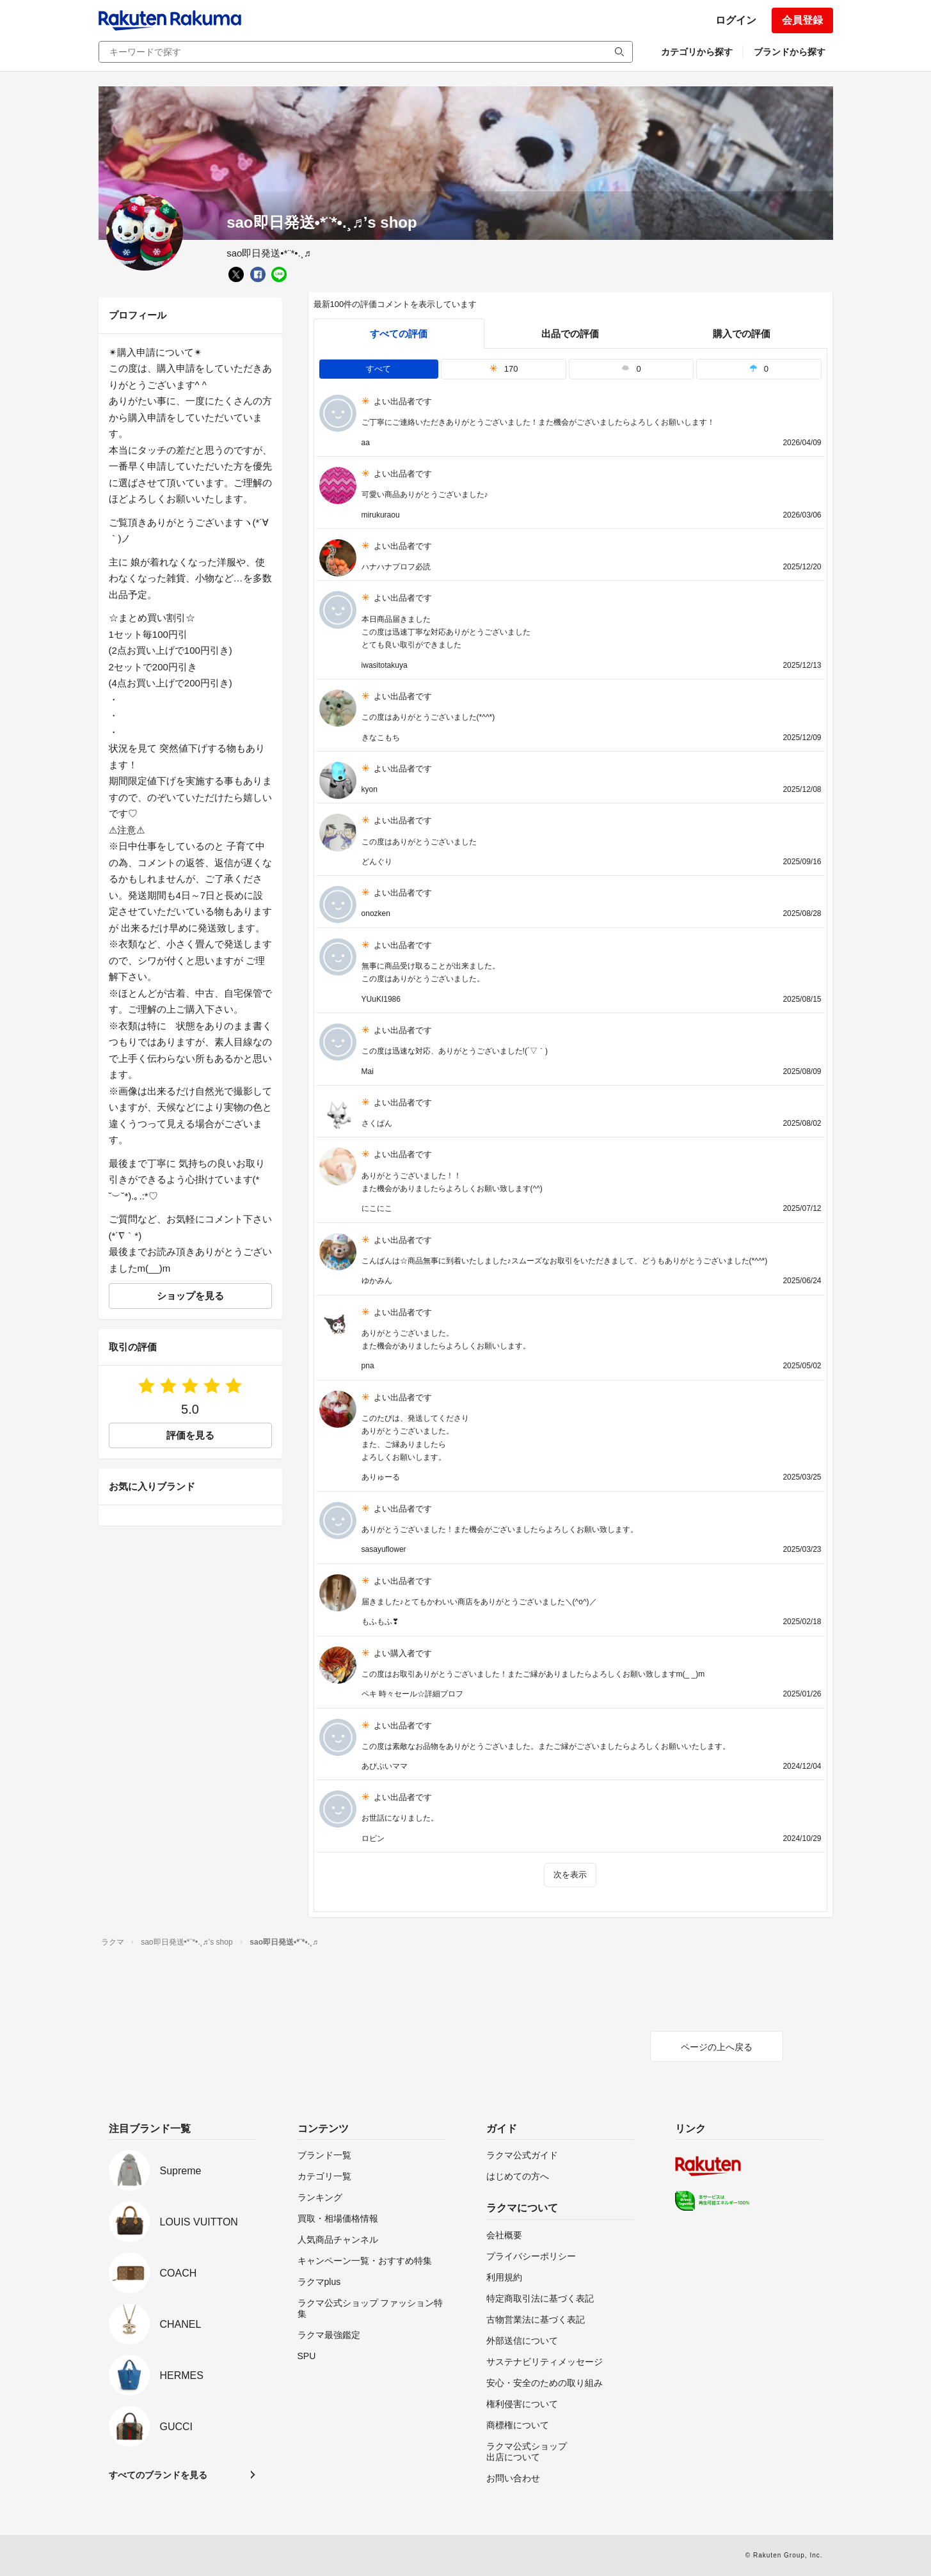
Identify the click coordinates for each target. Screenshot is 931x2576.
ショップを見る (190, 1295)
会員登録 (802, 20)
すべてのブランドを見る (158, 2475)
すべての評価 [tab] (398, 333)
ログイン (735, 20)
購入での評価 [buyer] (741, 333)
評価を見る (190, 1435)
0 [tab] (631, 369)
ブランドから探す (789, 52)
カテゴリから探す (697, 52)
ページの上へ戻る (716, 2047)
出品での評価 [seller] (570, 333)
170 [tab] (503, 369)
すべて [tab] (378, 369)
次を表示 (570, 1874)
